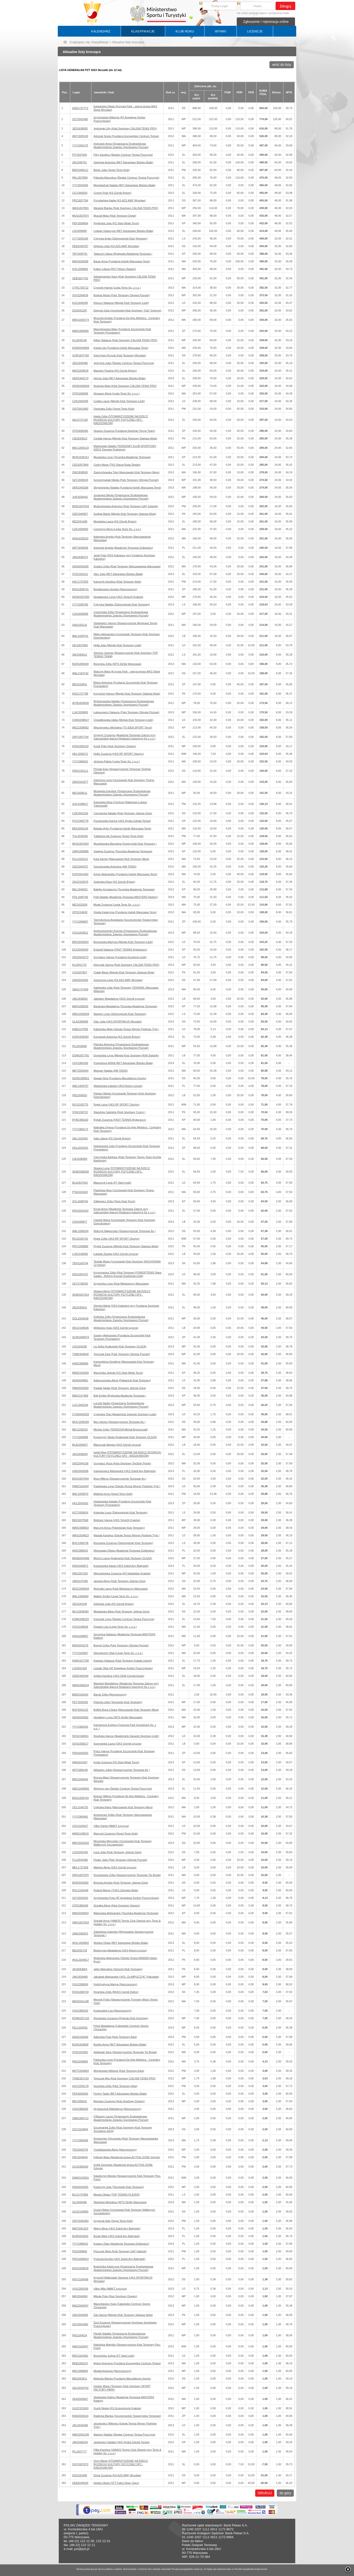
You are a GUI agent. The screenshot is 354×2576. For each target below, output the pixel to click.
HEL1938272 (80, 753)
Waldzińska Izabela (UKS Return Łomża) (118, 1085)
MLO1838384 (80, 1611)
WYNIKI (220, 31)
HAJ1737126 (80, 419)
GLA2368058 (80, 1021)
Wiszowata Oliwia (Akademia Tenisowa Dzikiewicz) (124, 1550)
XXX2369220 (80, 2010)
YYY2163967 (80, 1653)
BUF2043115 (80, 1709)
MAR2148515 (80, 1833)
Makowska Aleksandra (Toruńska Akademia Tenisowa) (126, 1913)
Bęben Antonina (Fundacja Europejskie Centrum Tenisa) (127, 2363)
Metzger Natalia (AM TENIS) (110, 1070)
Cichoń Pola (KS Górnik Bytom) (112, 192)
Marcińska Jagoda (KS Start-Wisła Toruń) (118, 1372)
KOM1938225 (80, 1619)
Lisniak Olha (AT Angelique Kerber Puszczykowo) (123, 1668)
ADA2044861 (80, 1380)
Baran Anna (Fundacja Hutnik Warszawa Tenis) (121, 261)
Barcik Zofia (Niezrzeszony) (109, 1694)
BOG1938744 (80, 1797)
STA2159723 (80, 1112)
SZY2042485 (80, 119)
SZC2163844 (80, 2129)
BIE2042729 (79, 1950)
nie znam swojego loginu (251, 13)
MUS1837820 (80, 843)
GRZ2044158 (80, 1463)
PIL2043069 (79, 1046)
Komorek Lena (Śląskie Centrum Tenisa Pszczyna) (123, 1619)
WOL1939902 (80, 1942)
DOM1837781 (80, 1055)
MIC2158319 (80, 1429)
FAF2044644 (80, 2157)
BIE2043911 (79, 2378)
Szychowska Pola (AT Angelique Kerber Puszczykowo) (126, 1897)
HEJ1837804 (80, 645)
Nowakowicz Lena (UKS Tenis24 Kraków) (118, 596)
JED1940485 (80, 363)
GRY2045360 (80, 2220)
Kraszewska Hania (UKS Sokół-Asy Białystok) (120, 1565)
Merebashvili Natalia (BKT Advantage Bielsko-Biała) (124, 185)
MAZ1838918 (80, 370)
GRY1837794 (80, 736)
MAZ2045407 (80, 2305)
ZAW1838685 (80, 851)
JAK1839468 (80, 1976)
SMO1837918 (80, 1922)
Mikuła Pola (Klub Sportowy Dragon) (115, 2296)
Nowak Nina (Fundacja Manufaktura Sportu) (119, 1078)
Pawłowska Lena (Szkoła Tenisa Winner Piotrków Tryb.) (126, 1486)
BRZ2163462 (80, 2355)
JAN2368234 (80, 2442)
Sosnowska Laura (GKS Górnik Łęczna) (117, 1743)
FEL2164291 (80, 2027)
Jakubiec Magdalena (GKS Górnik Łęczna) (119, 998)
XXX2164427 (80, 1825)
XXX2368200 (80, 2108)
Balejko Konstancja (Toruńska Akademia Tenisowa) (124, 889)
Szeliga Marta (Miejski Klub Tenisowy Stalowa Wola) (124, 513)
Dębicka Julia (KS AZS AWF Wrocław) (116, 246)
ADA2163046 (80, 2036)
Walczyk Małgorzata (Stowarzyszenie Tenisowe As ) (124, 1231)
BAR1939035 (80, 1006)
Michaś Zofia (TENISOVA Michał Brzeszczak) (120, 1429)
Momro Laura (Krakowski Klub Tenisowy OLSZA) (122, 1558)
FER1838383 (80, 2093)
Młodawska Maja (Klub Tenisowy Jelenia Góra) (121, 1611)
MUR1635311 (80, 457)
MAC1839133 (80, 447)
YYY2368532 (80, 2243)
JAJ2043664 (79, 1969)
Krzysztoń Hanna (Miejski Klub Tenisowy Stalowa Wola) (126, 693)
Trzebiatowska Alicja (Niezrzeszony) (115, 2149)
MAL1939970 (80, 1493)
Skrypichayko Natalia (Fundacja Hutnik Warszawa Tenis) (127, 487)
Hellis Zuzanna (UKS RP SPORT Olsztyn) (118, 753)
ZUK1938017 (80, 803)
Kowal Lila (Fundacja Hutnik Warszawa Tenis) (120, 347)
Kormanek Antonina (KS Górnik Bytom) (116, 1036)
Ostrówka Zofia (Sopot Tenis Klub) (113, 408)
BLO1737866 (80, 2194)
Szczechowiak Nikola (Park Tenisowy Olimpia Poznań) (126, 479)
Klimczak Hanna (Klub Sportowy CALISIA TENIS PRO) (126, 964)
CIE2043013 (79, 438)
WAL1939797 (80, 1085)
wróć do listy (281, 65)
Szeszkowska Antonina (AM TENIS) (114, 866)
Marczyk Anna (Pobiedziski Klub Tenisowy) (119, 1527)
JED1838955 (80, 128)
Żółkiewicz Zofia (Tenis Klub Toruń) (114, 1201)
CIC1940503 (80, 192)
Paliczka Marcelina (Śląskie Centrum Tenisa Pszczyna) (126, 177)
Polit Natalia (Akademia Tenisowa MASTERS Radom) (125, 897)
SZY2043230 (80, 1897)
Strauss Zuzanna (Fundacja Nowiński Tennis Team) (124, 430)
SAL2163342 (80, 1138)
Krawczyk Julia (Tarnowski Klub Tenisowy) (118, 2186)
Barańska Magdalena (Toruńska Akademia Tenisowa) (125, 1006)
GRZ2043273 (80, 957)
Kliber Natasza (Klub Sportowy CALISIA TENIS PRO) (125, 340)
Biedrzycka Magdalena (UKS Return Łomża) (120, 1950)
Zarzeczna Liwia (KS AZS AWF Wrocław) (118, 980)
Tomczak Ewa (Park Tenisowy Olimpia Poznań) (121, 1354)
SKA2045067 (80, 2398)
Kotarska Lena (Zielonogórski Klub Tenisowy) (120, 1512)
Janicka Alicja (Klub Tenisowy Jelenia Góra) (119, 1581)
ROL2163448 (80, 1890)
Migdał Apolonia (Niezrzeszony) (112, 2370)
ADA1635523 (80, 538)
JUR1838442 (80, 496)
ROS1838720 (80, 1991)
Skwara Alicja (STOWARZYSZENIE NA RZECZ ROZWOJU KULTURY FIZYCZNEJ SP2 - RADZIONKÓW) (121, 1295)
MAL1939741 (80, 635)
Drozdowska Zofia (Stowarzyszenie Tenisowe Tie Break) (127, 1875)
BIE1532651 (79, 684)
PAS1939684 (80, 2061)
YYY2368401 (80, 761)
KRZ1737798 (80, 693)
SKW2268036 (80, 1171)
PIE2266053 (79, 1095)
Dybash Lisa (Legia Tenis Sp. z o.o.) (115, 1626)
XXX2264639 (80, 295)
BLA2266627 (80, 1444)
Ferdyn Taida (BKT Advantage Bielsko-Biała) (120, 2093)
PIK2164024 (79, 2335)
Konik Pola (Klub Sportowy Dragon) (114, 746)
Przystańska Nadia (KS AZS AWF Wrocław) (119, 200)
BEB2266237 (80, 2363)
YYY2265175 (80, 145)
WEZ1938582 (80, 727)
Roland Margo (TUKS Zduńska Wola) (115, 1890)
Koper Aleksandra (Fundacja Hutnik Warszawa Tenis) (125, 874)
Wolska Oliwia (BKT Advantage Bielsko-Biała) (120, 1942)
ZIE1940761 (79, 162)
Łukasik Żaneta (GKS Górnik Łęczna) (115, 1253)
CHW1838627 (80, 719)
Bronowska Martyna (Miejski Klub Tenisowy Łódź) (123, 941)
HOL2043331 (80, 1147)
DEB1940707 (80, 246)
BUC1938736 (80, 1542)
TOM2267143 (80, 2078)
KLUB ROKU (185, 31)
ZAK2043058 (80, 2314)
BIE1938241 (79, 2101)
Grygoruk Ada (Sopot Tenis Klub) (113, 2220)
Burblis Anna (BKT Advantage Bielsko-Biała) (119, 2044)
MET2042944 (80, 1070)
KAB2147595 (80, 1029)
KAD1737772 (80, 108)
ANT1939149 (80, 136)
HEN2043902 (80, 1717)
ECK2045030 (80, 949)
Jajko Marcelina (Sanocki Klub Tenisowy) (117, 1969)
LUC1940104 (80, 1404)
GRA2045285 (80, 566)
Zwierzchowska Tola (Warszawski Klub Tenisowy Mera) (126, 472)
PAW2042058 (80, 1387)
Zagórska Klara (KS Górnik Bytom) (114, 881)
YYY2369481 (80, 1816)
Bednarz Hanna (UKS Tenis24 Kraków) (116, 1520)
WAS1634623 (80, 1535)
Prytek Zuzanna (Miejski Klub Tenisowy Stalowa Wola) (125, 1246)
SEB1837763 (80, 278)
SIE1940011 (79, 654)
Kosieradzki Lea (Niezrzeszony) (112, 2010)
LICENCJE (255, 31)
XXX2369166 (80, 1063)
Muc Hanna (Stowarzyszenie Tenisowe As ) (119, 1421)
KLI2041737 (79, 964)
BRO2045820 (80, 941)
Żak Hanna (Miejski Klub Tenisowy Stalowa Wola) (123, 2314)
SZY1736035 (80, 1283)
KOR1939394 (80, 1036)
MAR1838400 (80, 330)
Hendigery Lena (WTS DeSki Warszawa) (117, 1717)
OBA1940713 (80, 2118)
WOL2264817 (80, 1959)
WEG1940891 (80, 1788)
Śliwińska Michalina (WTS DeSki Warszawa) (120, 2202)
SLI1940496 (79, 2202)
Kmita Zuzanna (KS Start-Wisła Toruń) (116, 1762)
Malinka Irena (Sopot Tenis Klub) (113, 1493)
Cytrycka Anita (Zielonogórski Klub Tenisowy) (120, 238)
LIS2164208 (79, 1346)
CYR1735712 (80, 287)
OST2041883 (80, 408)
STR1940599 (80, 393)
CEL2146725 (80, 1807)
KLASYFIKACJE (143, 31)
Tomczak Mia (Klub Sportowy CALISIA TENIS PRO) (124, 2078)
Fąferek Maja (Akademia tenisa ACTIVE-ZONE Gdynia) (126, 2157)
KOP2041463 (80, 874)
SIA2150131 (79, 624)
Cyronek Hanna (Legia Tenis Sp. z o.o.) (117, 287)
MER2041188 (80, 2001)
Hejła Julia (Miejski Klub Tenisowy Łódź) (117, 645)
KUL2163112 (80, 858)
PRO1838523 (80, 2258)
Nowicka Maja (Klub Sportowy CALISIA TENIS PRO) (125, 385)
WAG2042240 (80, 2434)
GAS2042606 (80, 1471)
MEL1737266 (80, 1867)
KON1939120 (80, 746)
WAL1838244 (80, 1231)
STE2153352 (80, 2052)
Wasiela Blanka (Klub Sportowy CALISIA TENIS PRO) (125, 208)
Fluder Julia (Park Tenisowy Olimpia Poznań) (120, 1859)
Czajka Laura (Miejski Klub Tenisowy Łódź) (119, 401)
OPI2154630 (80, 912)
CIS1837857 (79, 972)
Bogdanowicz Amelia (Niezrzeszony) (115, 589)
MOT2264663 (80, 2070)
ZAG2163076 (80, 881)
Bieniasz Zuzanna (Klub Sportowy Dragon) (119, 2101)
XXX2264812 (80, 932)
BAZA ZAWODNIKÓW (177, 44)
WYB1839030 (80, 702)
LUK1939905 (80, 712)
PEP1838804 (80, 223)
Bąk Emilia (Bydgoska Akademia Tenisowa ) (119, 1395)
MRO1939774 (80, 319)
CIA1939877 (79, 1221)
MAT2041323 (80, 2228)
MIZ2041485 (80, 521)
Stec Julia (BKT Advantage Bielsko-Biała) (118, 574)
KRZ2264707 (80, 1274)
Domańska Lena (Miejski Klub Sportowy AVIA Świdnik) (126, 1055)
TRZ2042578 (80, 2149)
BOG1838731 (80, 589)
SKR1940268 (80, 487)
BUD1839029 (80, 2268)
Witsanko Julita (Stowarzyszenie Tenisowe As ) (121, 1769)
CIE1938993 (79, 1158)
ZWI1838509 (80, 472)
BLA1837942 (80, 1182)
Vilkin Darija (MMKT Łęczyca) (111, 1825)
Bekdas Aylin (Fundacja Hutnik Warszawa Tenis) (122, 828)
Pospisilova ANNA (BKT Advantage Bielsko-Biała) (123, 1063)
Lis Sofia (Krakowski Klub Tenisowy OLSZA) (119, 1346)
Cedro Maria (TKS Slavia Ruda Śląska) (116, 464)
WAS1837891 (80, 208)
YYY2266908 (80, 1437)
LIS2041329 (79, 1668)
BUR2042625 (80, 2236)
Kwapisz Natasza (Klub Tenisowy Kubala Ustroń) (122, 1660)
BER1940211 (80, 169)
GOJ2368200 (80, 2166)
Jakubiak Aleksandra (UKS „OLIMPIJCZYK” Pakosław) (126, 1976)
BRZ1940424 (80, 1779)
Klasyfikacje (99, 42)
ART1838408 (80, 547)
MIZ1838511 (80, 792)
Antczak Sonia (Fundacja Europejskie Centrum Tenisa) (126, 136)
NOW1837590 (80, 596)
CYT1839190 (80, 238)
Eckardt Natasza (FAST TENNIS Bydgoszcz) (120, 949)
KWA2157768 (80, 1660)
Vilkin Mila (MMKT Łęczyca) (110, 2288)
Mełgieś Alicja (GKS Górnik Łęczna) (114, 1867)
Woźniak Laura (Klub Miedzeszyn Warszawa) (120, 1588)
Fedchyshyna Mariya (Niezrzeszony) (115, 1984)
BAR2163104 (80, 1694)
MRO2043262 (80, 1842)
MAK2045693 (80, 1913)
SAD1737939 (80, 989)
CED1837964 (80, 464)
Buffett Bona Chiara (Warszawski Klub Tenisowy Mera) (126, 1709)
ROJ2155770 (80, 1104)
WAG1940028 (80, 1013)
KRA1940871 (80, 1565)
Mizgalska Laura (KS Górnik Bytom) (114, 521)
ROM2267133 (80, 2018)
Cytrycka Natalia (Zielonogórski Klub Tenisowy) (121, 604)
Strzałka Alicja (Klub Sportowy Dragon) (116, 1905)
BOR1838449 (80, 663)
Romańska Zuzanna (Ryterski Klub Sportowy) (120, 2018)
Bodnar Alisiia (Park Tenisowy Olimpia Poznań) (121, 295)
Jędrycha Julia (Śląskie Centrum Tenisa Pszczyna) (123, 363)
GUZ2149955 (80, 2211)
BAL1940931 (80, 889)
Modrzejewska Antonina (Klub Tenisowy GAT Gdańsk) (125, 506)
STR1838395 (80, 430)
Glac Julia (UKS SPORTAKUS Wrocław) (117, 1021)
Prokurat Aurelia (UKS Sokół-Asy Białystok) (119, 2258)
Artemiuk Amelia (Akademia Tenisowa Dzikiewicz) (123, 547)
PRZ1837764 (80, 200)
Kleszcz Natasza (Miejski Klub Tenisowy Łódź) (121, 302)
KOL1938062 (80, 268)
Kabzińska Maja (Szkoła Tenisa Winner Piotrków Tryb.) (126, 1029)
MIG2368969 (80, 2370)
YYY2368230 (80, 1726)
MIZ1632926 (80, 904)
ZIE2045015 (79, 1307)
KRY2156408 (80, 2279)
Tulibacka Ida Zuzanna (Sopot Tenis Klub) (118, 836)
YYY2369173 (80, 1129)
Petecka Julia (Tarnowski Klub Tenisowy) (117, 1702)
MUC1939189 (80, 1421)
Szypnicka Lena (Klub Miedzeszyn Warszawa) (121, 1283)
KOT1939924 (80, 1512)
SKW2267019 (80, 1294)
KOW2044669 (80, 347)
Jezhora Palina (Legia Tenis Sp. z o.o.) (116, 761)
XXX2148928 (80, 1626)
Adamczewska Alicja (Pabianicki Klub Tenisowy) (122, 1380)
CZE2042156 (80, 813)
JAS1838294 (80, 1454)
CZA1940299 (80, 401)
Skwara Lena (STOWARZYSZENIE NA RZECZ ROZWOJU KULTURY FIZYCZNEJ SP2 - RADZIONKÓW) (121, 1171)
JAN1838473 (80, 557)
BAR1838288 (80, 261)
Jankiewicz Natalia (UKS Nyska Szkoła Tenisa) (121, 2442)
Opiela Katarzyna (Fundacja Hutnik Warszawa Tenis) (125, 912)
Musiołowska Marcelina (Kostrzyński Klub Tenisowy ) (125, 843)
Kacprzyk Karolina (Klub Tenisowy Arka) (117, 581)
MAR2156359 (80, 1372)
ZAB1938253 (80, 1933)
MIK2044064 (80, 2296)
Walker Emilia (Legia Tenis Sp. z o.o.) (115, 1596)
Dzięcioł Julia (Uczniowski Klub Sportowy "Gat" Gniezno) (127, 310)
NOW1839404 (80, 385)
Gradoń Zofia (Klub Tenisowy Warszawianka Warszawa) (127, 566)
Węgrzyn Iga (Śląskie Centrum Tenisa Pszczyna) (122, 1788)
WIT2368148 (80, 1769)
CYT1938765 (80, 604)
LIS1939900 (79, 230)
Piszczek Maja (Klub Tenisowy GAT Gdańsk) (120, 2251)
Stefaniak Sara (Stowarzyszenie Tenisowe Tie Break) (125, 2052)
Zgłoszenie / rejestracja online (266, 22)
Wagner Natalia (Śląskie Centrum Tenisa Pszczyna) (124, 2434)
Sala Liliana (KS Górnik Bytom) (112, 1138)
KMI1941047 (80, 1762)
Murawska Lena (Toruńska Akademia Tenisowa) (122, 457)
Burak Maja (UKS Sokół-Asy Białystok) (116, 2236)
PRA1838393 (80, 1752)
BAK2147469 (80, 1395)
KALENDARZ (100, 31)
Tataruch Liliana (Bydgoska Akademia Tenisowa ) (122, 253)
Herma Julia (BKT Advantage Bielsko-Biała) (119, 378)
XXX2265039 (80, 2288)
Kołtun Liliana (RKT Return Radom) (114, 268)
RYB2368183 (80, 1119)
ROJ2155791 (80, 1238)
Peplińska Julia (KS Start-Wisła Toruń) (116, 223)
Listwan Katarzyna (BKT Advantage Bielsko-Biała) (123, 230)
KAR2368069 (80, 1363)
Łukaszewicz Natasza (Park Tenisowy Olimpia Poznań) (126, 712)
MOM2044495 (80, 1558)
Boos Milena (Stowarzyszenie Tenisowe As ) (119, 1478)
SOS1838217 (80, 1743)
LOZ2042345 (80, 1852)
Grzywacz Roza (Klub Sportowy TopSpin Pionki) (122, 1463)
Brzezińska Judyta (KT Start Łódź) (113, 2355)
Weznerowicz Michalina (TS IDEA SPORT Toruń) (122, 727)
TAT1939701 (80, 253)
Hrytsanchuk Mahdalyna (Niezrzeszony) (117, 2108)
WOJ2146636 (80, 1327)
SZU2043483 (80, 2324)
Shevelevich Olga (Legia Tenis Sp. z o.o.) (118, 1653)
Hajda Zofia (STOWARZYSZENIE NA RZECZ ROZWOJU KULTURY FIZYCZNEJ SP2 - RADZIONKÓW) (120, 420)
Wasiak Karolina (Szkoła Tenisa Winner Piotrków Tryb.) (126, 1535)
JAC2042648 (80, 2425)
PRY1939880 (80, 1246)
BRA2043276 (80, 1645)
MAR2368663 (80, 1527)
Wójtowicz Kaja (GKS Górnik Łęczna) (115, 1327)
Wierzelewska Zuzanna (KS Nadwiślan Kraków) (121, 1573)
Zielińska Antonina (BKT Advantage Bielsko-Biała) (123, 162)
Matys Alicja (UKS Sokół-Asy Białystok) (116, 2228)
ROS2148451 (80, 1736)
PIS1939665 (79, 2251)
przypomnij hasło (279, 13)
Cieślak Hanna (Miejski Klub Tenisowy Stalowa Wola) (125, 438)
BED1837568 (80, 1520)
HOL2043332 (80, 1503)
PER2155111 (80, 770)
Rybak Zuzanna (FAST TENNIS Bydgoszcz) (119, 1119)
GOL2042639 (80, 1318)
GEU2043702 (80, 2387)
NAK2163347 (80, 2346)
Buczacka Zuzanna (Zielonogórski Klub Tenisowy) (123, 1542)
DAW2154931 (80, 2177)
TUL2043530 (80, 836)
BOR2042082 (80, 1882)
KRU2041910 (80, 1210)
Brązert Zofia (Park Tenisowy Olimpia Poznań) (121, 1645)
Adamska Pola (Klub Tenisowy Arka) (115, 2036)
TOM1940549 (80, 1354)
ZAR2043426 (80, 980)
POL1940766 (80, 897)
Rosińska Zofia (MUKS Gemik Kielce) (115, 1991)
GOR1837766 (80, 355)
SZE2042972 (80, 866)
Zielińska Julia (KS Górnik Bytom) (113, 1603)
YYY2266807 (80, 921)
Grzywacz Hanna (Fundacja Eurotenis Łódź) (120, 957)
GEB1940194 (80, 1675)
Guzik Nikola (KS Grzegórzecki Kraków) (117, 2408)
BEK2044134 (80, 828)
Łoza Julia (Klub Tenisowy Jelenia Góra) (117, 1852)
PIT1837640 (79, 154)
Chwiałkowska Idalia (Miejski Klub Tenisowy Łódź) (123, 719)
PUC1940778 (80, 820)
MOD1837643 (80, 506)
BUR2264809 (80, 2044)
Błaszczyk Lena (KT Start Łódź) (112, 1182)
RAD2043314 (80, 2415)
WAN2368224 (80, 1685)
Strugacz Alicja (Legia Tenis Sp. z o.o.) (116, 393)
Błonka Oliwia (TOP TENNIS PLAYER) (116, 2194)
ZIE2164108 (79, 1603)
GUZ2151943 (80, 2408)
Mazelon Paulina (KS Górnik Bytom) (115, 370)
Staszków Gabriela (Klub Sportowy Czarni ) (119, 1112)
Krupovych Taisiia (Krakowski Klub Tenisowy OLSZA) (125, 1437)
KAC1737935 (80, 581)
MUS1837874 (80, 215)
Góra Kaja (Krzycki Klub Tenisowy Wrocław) (119, 355)
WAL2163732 (80, 673)
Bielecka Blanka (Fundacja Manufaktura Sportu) (122, 2378)
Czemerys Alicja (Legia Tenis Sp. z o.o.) (117, 529)
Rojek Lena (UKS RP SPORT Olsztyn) (116, 1104)
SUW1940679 (80, 1337)
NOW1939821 (80, 1078)
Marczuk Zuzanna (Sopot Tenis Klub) (115, 1833)
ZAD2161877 (80, 781)
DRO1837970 (80, 1875)
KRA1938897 (80, 1636)
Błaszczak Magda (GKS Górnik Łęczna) (117, 1444)
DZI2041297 (79, 310)
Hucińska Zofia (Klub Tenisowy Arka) (115, 2086)
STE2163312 (80, 574)
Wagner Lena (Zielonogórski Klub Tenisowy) (119, 1013)
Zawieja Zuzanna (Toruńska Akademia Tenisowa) (122, 851)
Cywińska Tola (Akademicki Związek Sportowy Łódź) (124, 1414)
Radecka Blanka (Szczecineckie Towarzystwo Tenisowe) (127, 2415)
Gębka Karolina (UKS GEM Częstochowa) (118, 1675)
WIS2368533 (80, 1550)
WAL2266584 (80, 1596)
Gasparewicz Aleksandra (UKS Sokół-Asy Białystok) (124, 1471)
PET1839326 (80, 1702)
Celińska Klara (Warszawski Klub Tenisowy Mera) (123, 1807)
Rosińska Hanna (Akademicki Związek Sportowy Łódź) (126, 1736)
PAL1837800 (80, 177)
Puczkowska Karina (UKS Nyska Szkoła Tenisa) (122, 820)
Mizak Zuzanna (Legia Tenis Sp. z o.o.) (116, 904)
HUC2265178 (80, 2086)
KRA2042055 (80, 2186)
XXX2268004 (80, 1984)
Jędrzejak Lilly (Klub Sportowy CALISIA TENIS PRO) (125, 128)
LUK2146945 (80, 1253)
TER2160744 (80, 1263)
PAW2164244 (80, 1486)
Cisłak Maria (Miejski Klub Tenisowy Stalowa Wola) (123, 972)
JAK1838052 (80, 998)
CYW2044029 (80, 1414)
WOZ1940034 (80, 1588)
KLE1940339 (80, 302)
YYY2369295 (80, 2140)
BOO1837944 (80, 1478)
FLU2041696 (80, 1859)
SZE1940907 (80, 513)
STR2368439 (80, 1905)
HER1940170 (80, 378)
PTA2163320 (80, 1191)
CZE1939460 (80, 529)
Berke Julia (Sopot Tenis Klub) (111, 169)
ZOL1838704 (80, 1201)
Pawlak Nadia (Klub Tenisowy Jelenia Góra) (119, 1387)
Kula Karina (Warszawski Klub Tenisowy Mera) (121, 858)
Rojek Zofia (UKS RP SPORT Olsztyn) (116, 1238)
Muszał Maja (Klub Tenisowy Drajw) (114, 215)
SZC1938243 (80, 479)
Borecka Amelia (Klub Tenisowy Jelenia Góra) (120, 1882)
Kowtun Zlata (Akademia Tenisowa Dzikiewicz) (121, 2243)
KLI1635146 (79, 340)
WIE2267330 (80, 1573)
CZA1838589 (80, 613)
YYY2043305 (80, 185)
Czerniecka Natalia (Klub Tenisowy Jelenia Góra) (122, 813)
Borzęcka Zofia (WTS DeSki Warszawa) (117, 663)
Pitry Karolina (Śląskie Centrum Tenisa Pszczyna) (123, 154)
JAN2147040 (80, 1581)
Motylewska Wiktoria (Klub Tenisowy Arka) (118, 2070)
